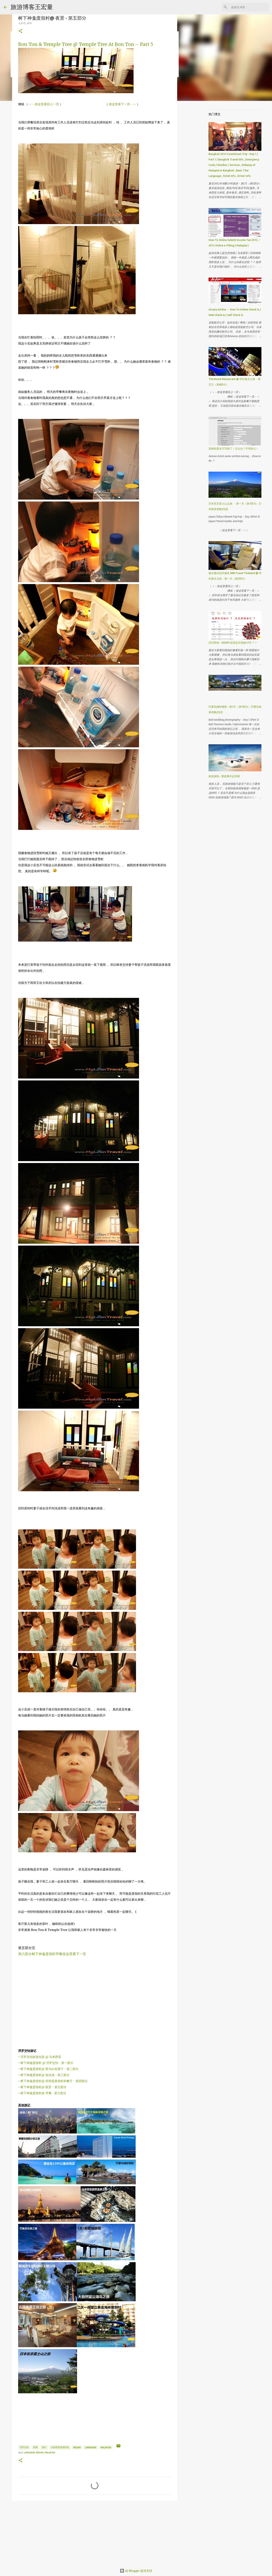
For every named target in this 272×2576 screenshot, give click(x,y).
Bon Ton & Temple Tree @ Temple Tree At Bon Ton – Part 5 (85, 44)
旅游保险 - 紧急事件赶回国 (224, 776)
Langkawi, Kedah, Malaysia (39, 2452)
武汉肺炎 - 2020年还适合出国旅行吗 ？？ (233, 642)
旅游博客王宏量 (32, 6)
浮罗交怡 (24, 2447)
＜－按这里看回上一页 (44, 104)
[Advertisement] (95, 2532)
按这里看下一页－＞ (122, 104)
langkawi (90, 2447)
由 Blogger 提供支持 (136, 2570)
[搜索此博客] (249, 7)
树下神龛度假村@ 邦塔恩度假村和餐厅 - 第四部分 (54, 2081)
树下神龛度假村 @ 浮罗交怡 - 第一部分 (46, 2063)
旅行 (44, 2447)
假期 (35, 2447)
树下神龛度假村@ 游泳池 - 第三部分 (45, 2075)
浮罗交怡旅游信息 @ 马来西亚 (40, 2057)
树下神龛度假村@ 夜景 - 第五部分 (43, 2087)
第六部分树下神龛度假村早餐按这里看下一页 (52, 1954)
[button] (20, 31)
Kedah (77, 2447)
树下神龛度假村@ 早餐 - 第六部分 (43, 2093)
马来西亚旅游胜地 (60, 2447)
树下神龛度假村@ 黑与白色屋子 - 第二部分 (49, 2069)
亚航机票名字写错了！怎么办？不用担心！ (234, 448)
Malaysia (105, 2447)
